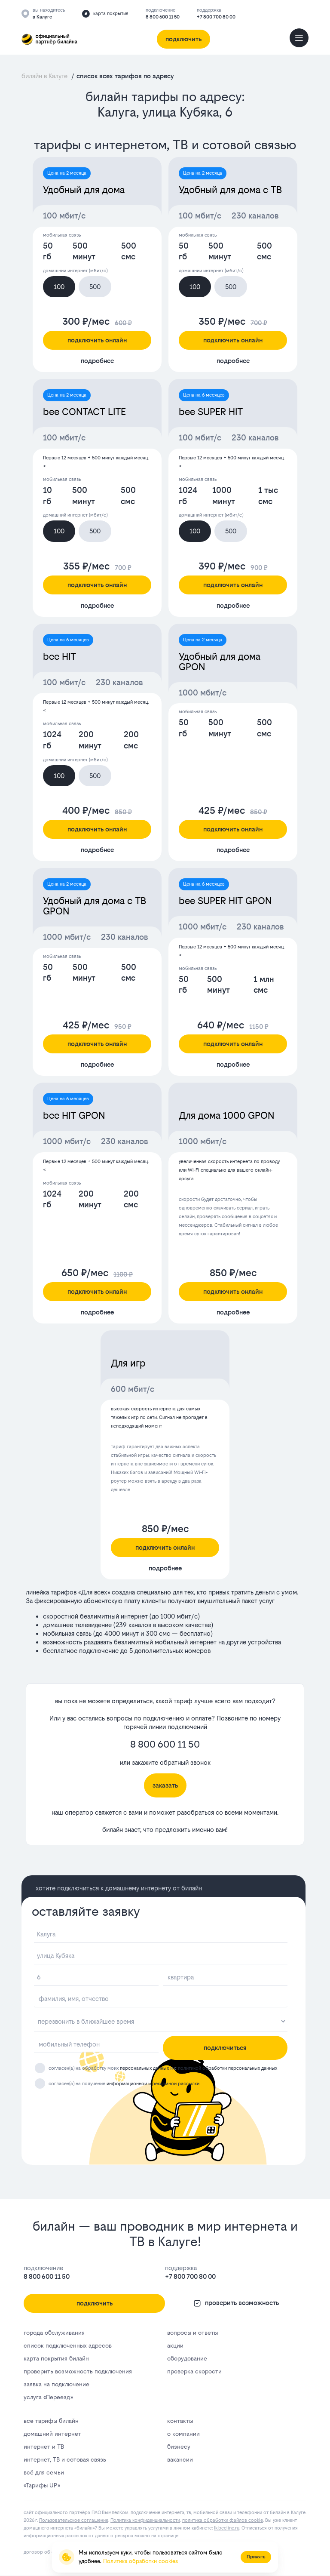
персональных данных (144, 2068)
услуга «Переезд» (48, 2397)
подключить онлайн (97, 340)
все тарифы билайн (51, 2420)
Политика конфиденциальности (145, 2520)
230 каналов (255, 215)
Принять (256, 2557)
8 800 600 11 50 (163, 17)
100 (59, 286)
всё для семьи (44, 2472)
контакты (180, 2420)
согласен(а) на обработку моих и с (163, 2068)
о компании (183, 2433)
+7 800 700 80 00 (216, 17)
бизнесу (178, 2446)
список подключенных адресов (68, 2345)
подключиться (225, 2047)
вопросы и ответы (192, 2332)
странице (168, 2536)
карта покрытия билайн (56, 2358)
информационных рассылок (55, 2536)
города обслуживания (54, 2332)
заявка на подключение (56, 2384)
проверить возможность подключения (78, 2371)
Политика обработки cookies (140, 2561)
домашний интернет (52, 2433)
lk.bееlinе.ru (226, 2528)
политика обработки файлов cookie (222, 2520)
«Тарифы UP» (42, 2485)
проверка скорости (194, 2371)
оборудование (187, 2358)
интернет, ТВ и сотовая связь (65, 2459)
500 (95, 286)
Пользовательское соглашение (73, 2520)
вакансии (180, 2459)
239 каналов (133, 1624)
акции (175, 2345)
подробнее (97, 360)
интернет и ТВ (44, 2446)
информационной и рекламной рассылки (153, 2084)
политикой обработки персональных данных (227, 2068)
